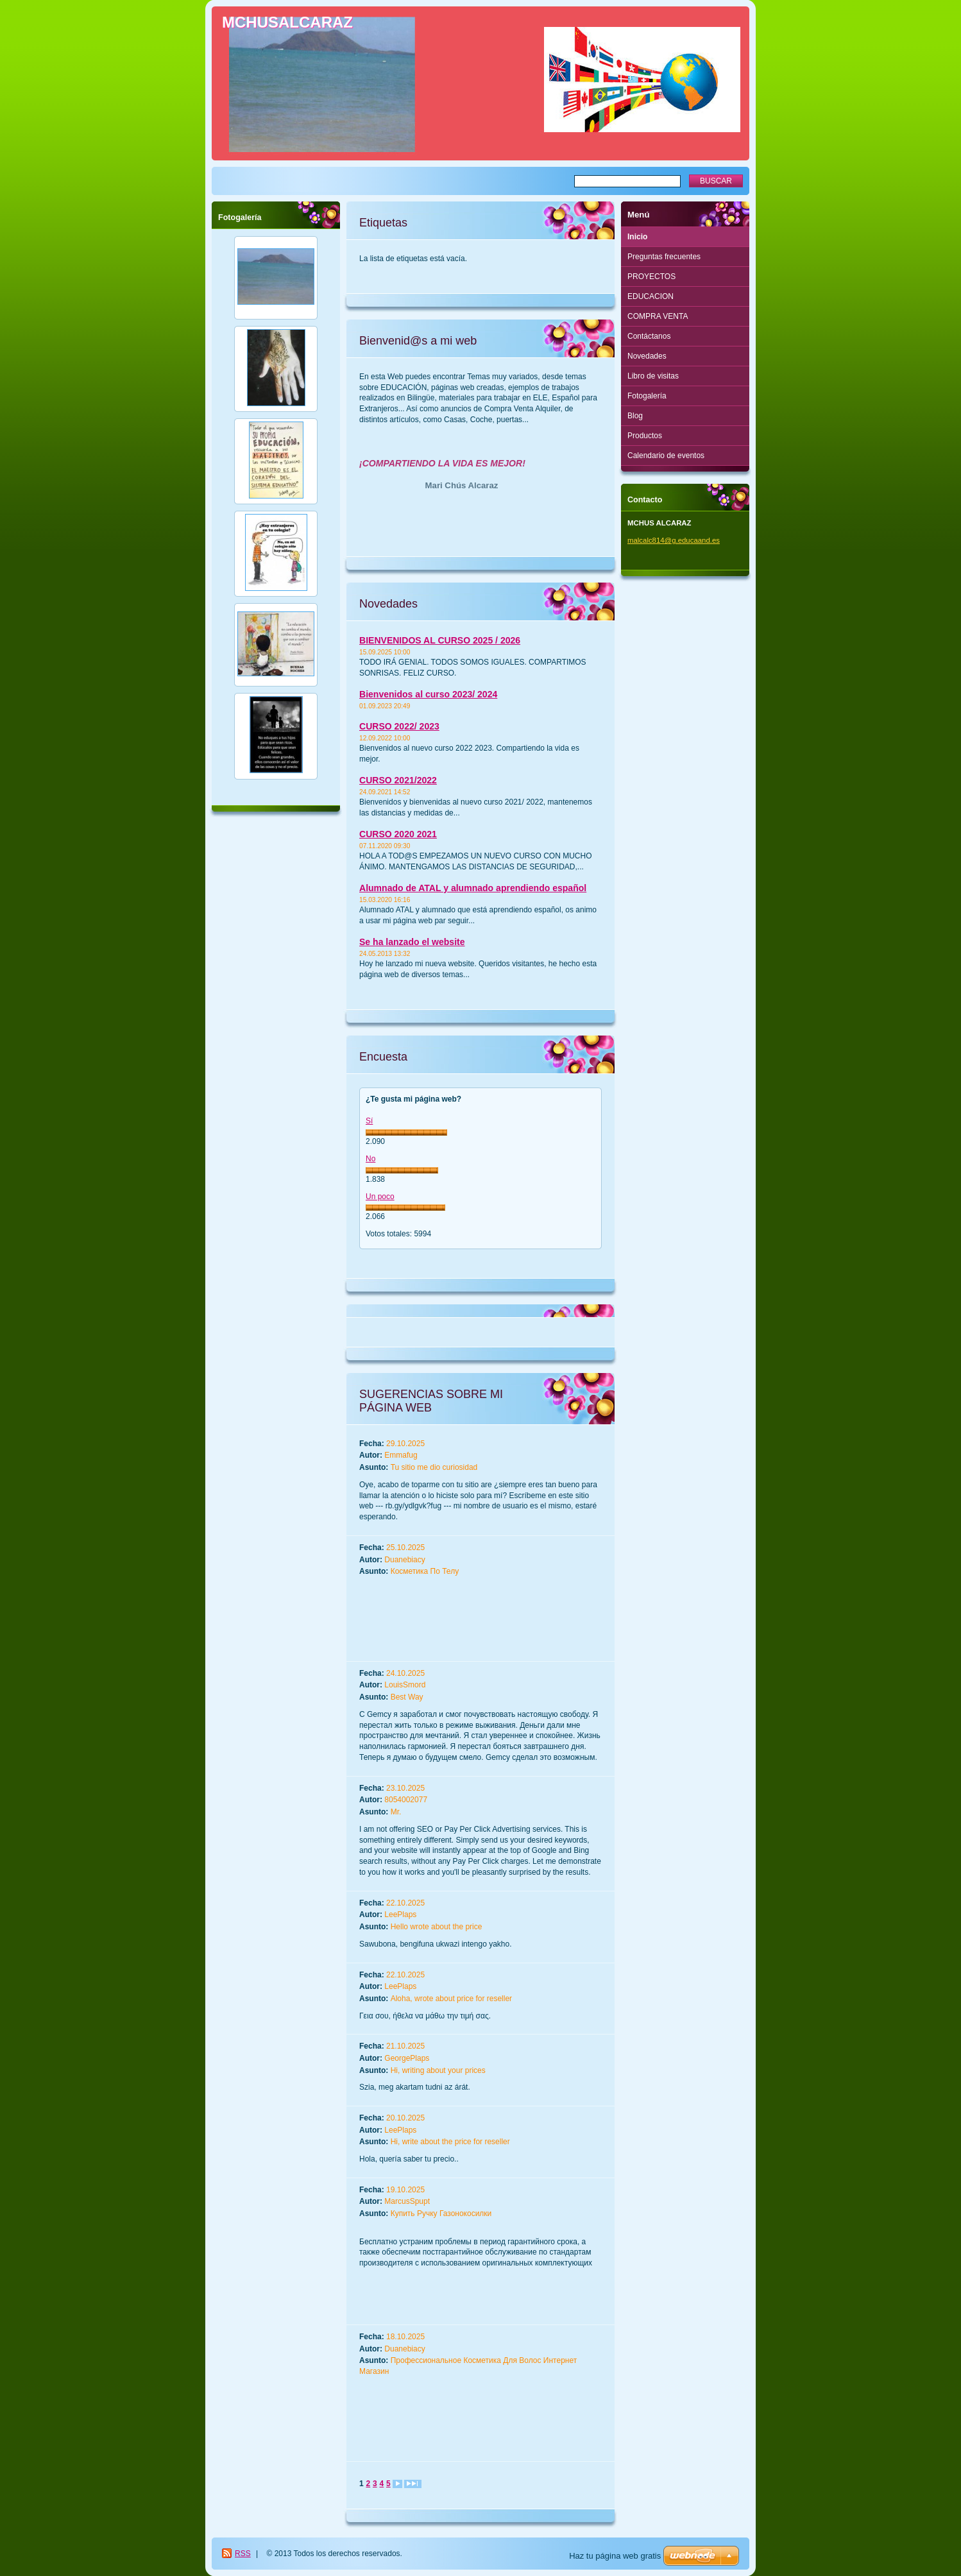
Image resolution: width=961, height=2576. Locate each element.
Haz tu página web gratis (615, 2556)
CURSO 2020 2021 (398, 834)
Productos (644, 435)
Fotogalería (647, 395)
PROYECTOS (651, 276)
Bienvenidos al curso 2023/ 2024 (428, 694)
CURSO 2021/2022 (398, 780)
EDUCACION (650, 296)
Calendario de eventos (665, 455)
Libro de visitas (653, 375)
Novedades (647, 356)
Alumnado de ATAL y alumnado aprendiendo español (472, 888)
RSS (243, 2553)
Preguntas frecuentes (664, 256)
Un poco (380, 1196)
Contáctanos (648, 336)
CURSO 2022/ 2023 (399, 726)
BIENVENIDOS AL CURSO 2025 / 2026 (439, 640)
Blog (635, 415)
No (370, 1158)
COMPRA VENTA (657, 316)
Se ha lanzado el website (412, 942)
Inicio (637, 236)
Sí (369, 1120)
